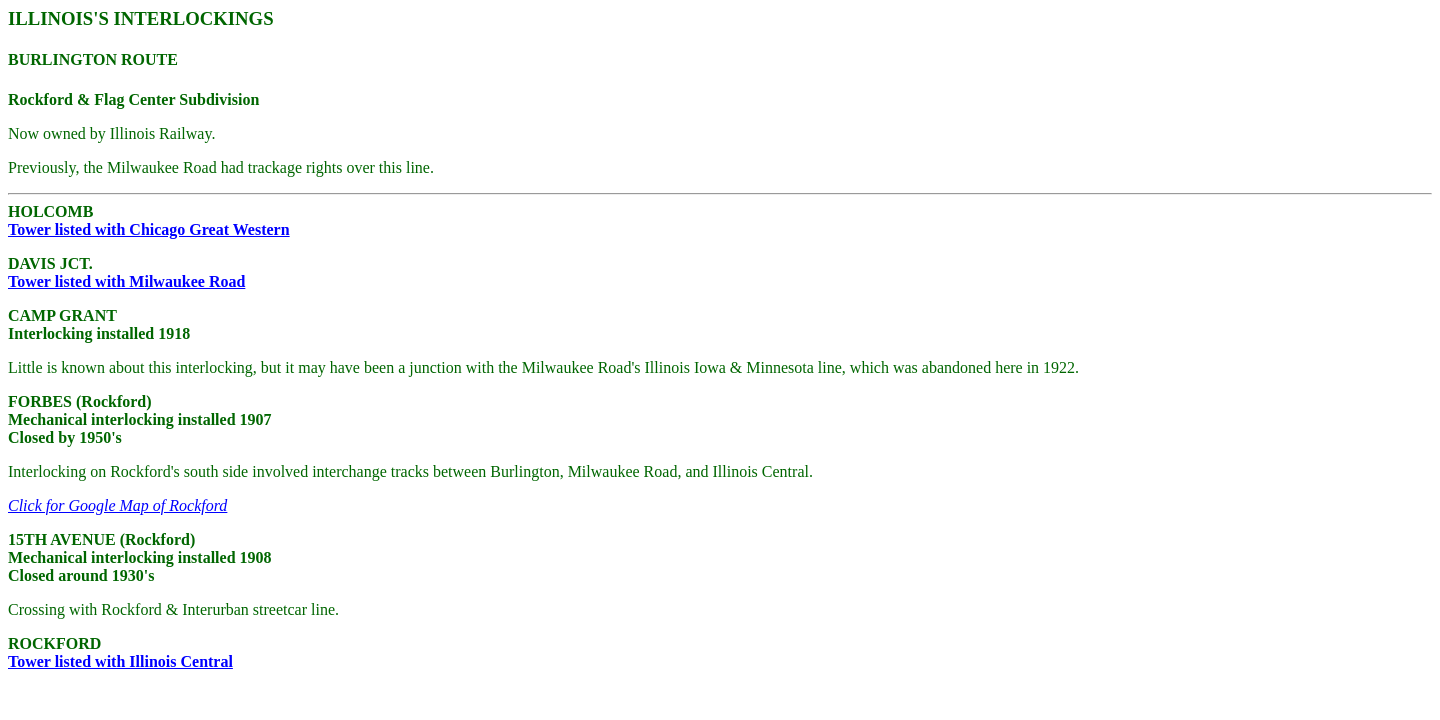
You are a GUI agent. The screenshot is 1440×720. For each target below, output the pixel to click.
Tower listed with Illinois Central (120, 661)
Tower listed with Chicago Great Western (149, 229)
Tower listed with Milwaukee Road (126, 281)
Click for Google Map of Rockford (117, 505)
